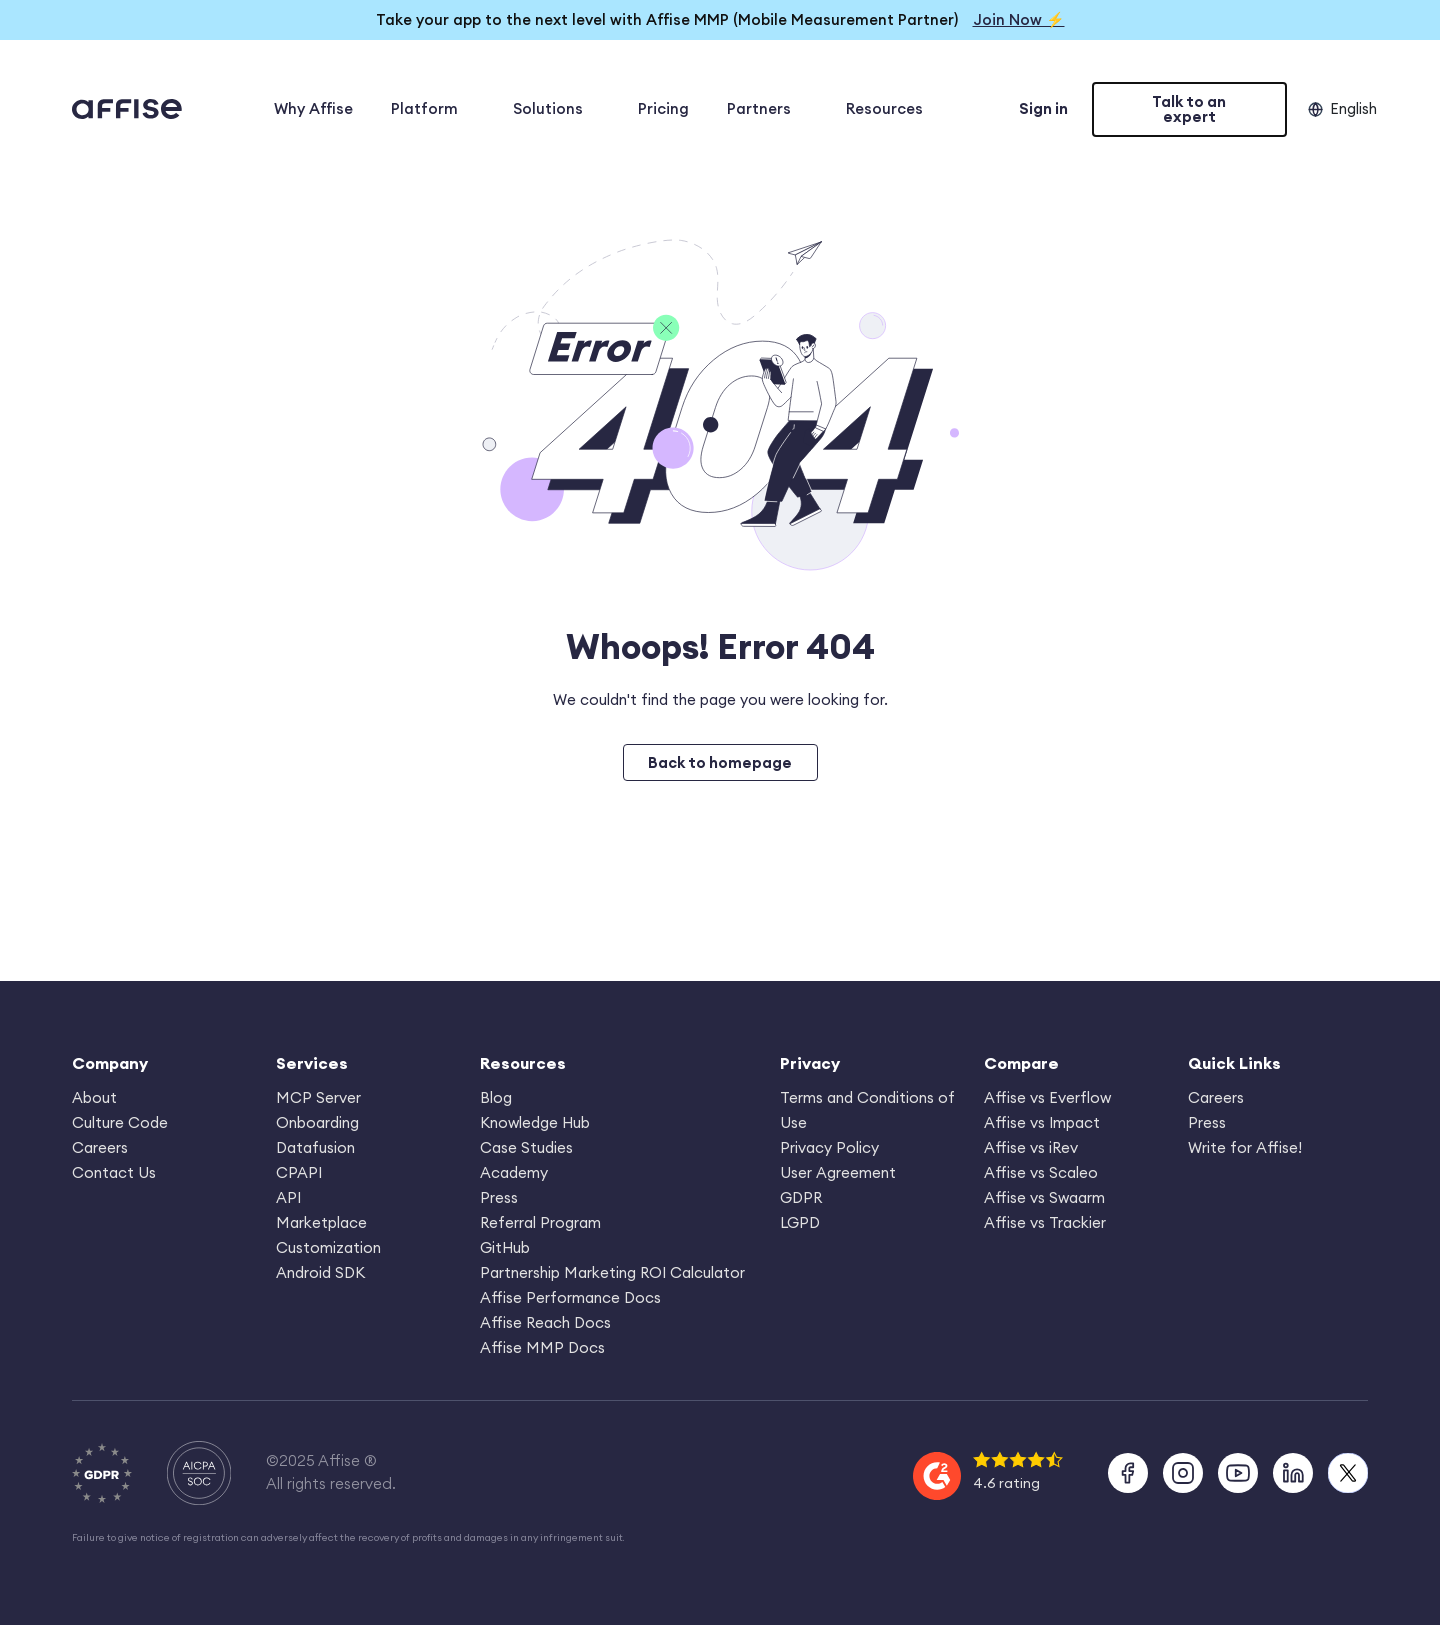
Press (499, 1197)
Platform (433, 109)
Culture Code (120, 1122)
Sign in (1043, 108)
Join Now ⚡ (1019, 19)
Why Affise (313, 108)
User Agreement (838, 1172)
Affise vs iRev (1031, 1147)
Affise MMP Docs (542, 1347)
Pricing (663, 108)
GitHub (505, 1247)
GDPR (801, 1197)
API (288, 1197)
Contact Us (114, 1172)
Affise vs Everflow (1047, 1097)
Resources (893, 109)
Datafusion (315, 1147)
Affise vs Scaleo (1041, 1172)
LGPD (800, 1222)
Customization (328, 1247)
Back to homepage (720, 762)
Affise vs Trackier (1045, 1222)
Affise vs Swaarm (1044, 1197)
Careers (100, 1147)
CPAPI (299, 1172)
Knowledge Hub (535, 1122)
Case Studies (526, 1147)
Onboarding (317, 1122)
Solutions (556, 109)
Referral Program (540, 1222)
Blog (496, 1097)
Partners (767, 109)
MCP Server (318, 1097)
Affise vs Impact (1042, 1122)
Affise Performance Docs (570, 1297)
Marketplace (321, 1222)
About (94, 1097)
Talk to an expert (1189, 109)
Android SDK (320, 1272)
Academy (514, 1172)
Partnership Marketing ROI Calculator (612, 1272)
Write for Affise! (1245, 1147)
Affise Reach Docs (545, 1322)
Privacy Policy (829, 1147)
